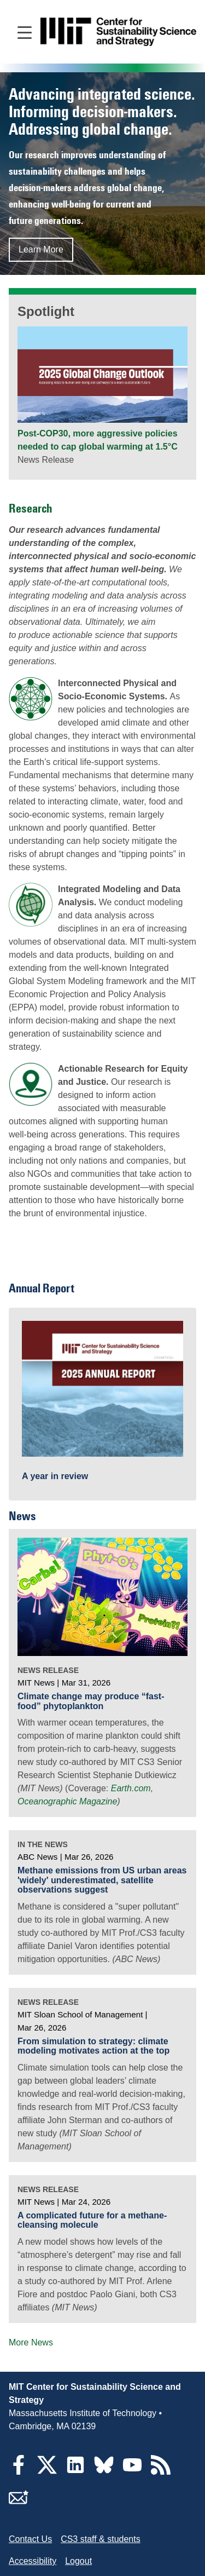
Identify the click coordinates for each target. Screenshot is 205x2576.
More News (31, 2342)
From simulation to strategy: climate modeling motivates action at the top (93, 2046)
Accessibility (32, 2561)
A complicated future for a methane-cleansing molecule (92, 2220)
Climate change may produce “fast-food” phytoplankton (91, 1701)
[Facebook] (18, 2471)
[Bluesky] (104, 2471)
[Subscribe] (18, 2504)
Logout (78, 2561)
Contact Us (30, 2539)
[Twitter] (47, 2471)
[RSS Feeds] (161, 2471)
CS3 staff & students (100, 2539)
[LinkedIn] (75, 2471)
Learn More (41, 249)
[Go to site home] (118, 32)
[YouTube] (132, 2471)
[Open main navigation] (24, 31)
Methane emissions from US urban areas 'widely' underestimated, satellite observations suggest (101, 1880)
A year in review (55, 1476)
